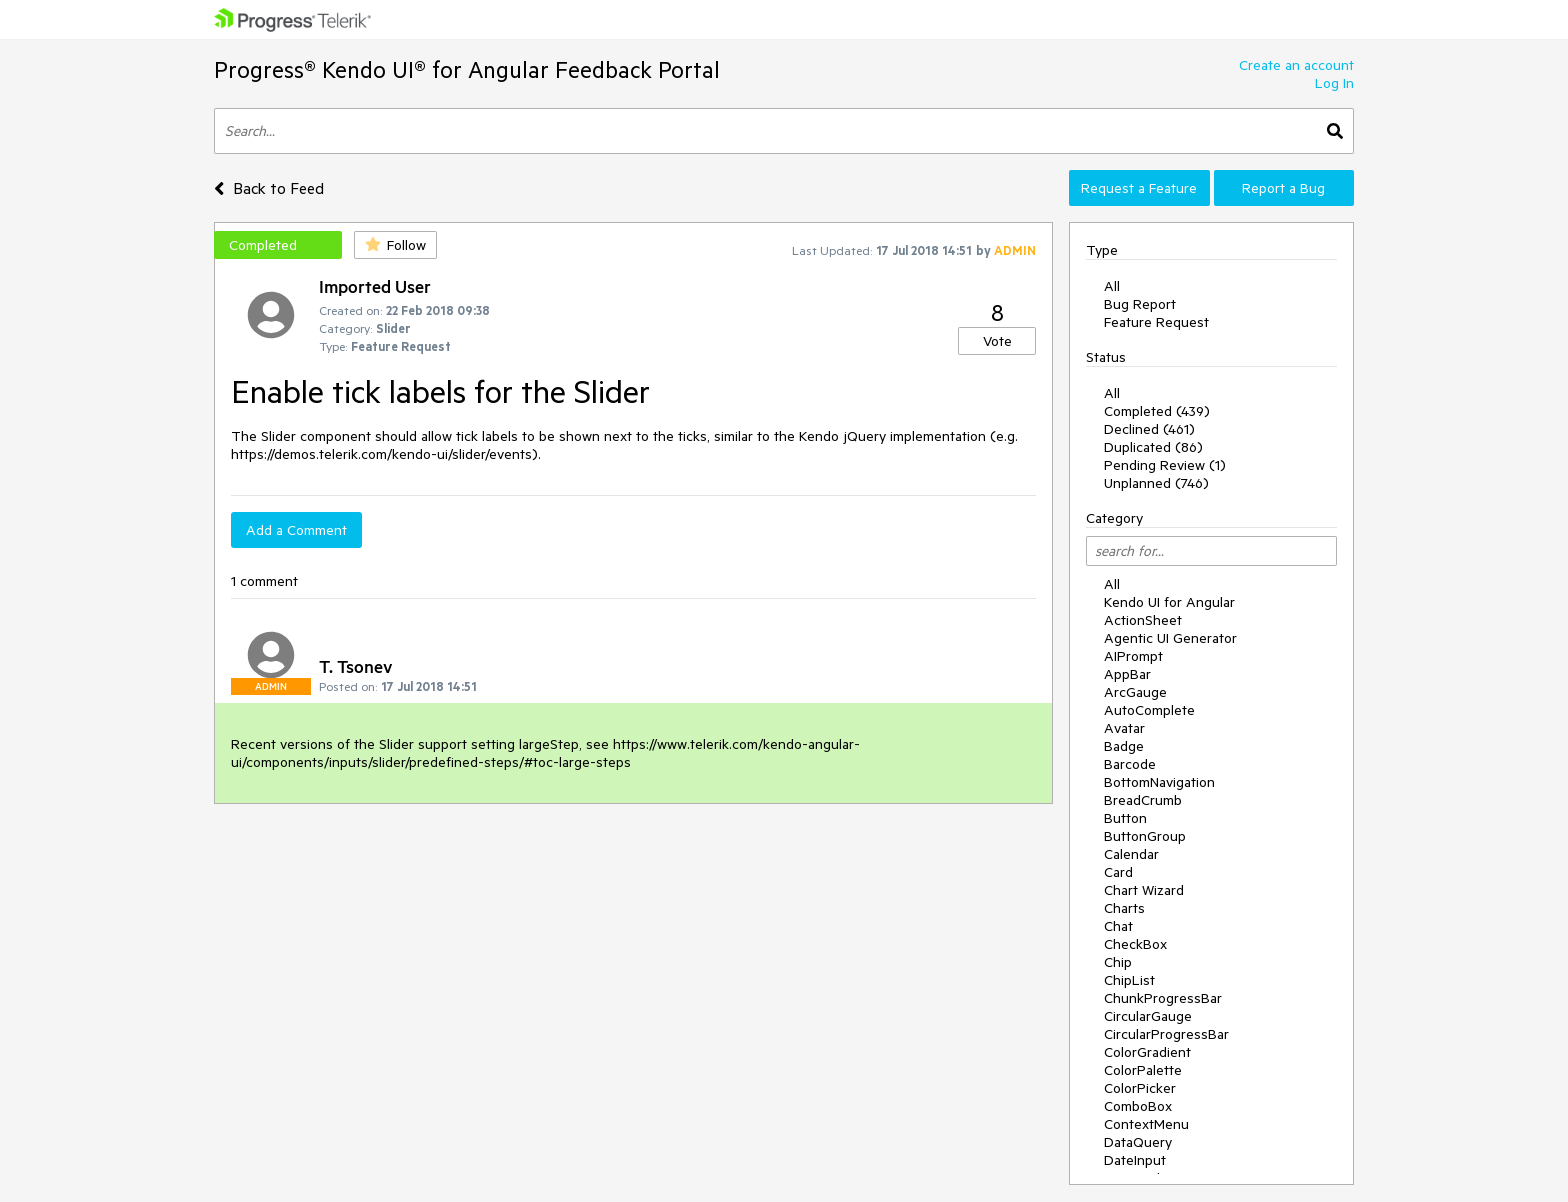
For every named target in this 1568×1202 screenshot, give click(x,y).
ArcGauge (1135, 692)
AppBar (1127, 674)
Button (1125, 818)
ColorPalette (1143, 1070)
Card (1118, 872)
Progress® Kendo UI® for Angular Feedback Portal (467, 69)
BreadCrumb (1143, 800)
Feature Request (1156, 322)
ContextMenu (1146, 1124)
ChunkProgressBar (1163, 998)
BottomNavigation (1159, 782)
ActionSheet (1143, 620)
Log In (1334, 83)
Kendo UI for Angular (1169, 602)
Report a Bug (1283, 188)
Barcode (1130, 764)
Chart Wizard (1144, 890)
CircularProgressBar (1166, 1034)
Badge (1124, 746)
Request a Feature (1139, 188)
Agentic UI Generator (1170, 638)
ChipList (1129, 980)
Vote (997, 341)
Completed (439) (1157, 411)
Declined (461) (1149, 429)
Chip (1118, 962)
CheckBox (1135, 944)
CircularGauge (1148, 1016)
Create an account (1296, 65)
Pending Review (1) (1165, 465)
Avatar (1124, 728)
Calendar (1131, 854)
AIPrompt (1133, 656)
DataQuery (1138, 1142)
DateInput (1135, 1160)
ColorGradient (1147, 1052)
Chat (1118, 926)
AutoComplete (1149, 710)
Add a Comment (296, 530)
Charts (1124, 908)
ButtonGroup (1145, 836)
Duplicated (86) (1153, 447)
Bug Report (1140, 304)
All (1112, 286)
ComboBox (1138, 1106)
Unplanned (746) (1156, 483)
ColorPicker (1140, 1088)
